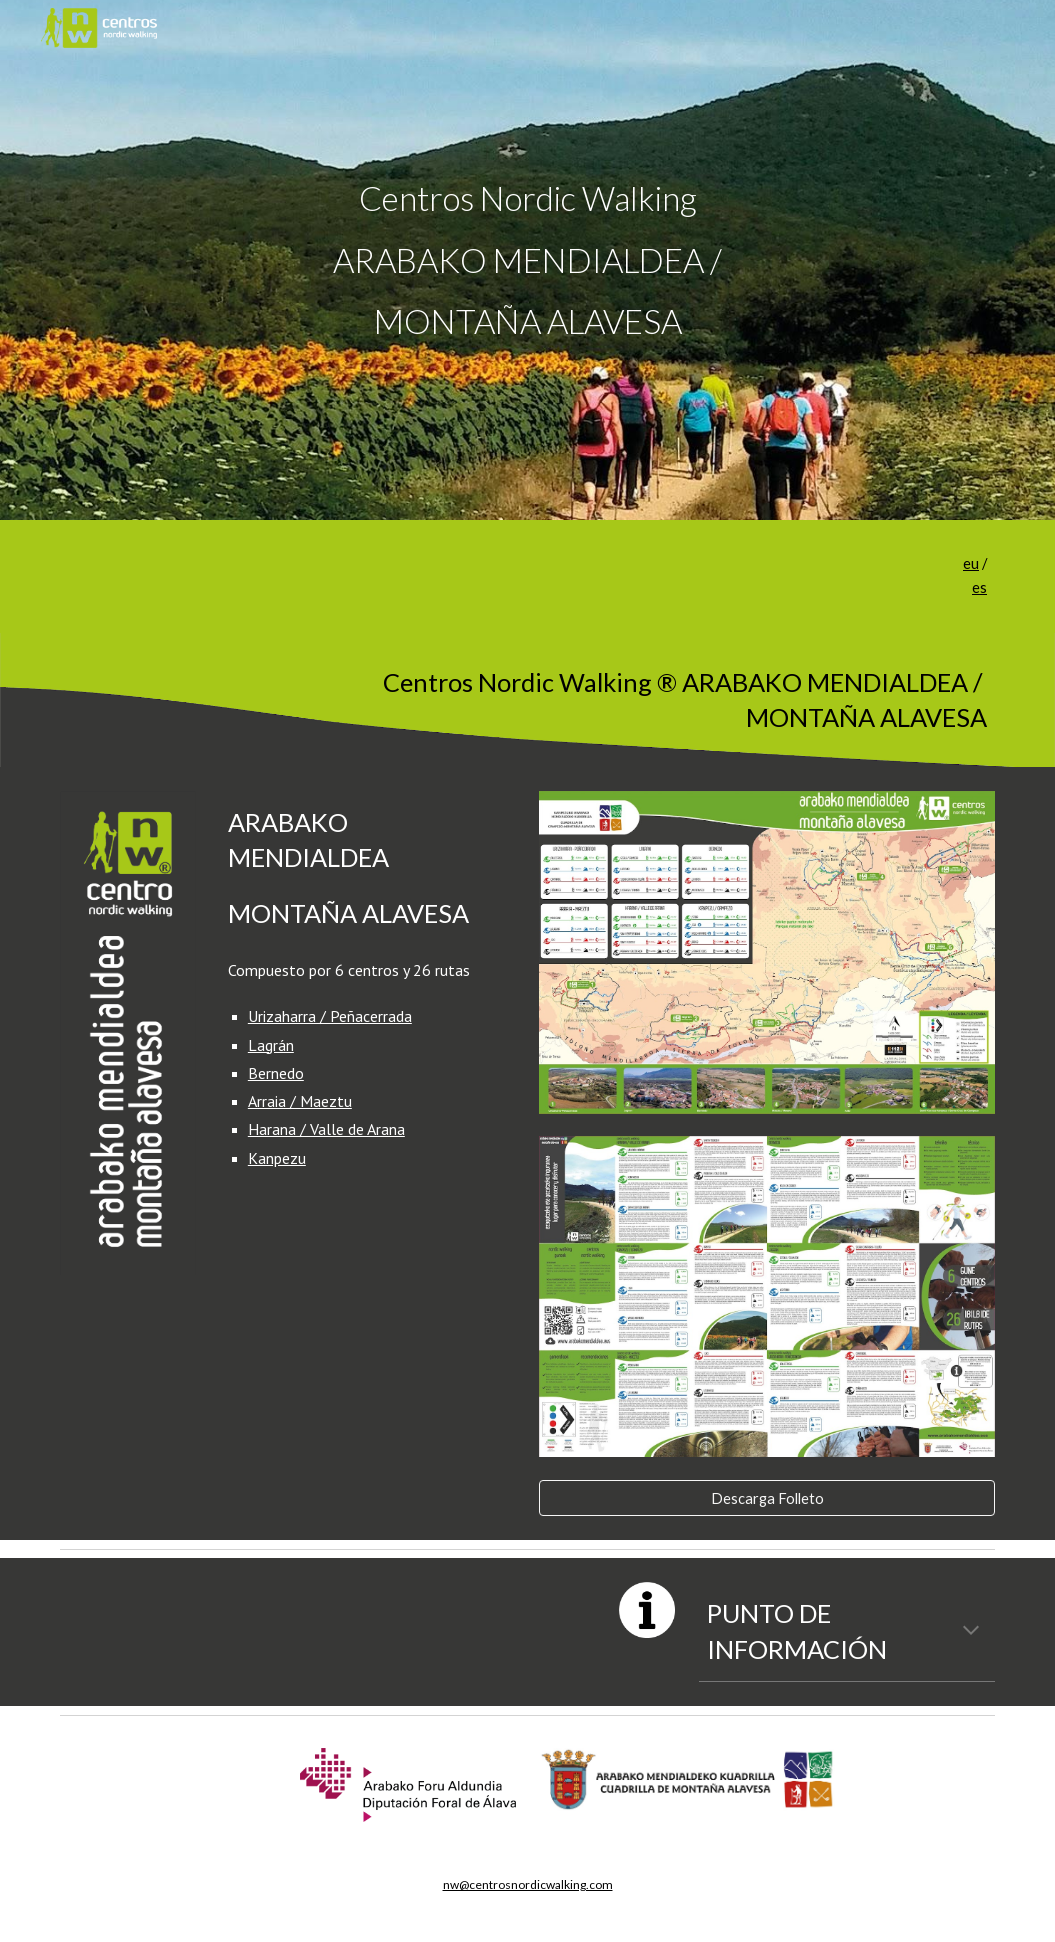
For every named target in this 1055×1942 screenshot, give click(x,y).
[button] (971, 1632)
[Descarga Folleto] (767, 1498)
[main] (527, 260)
